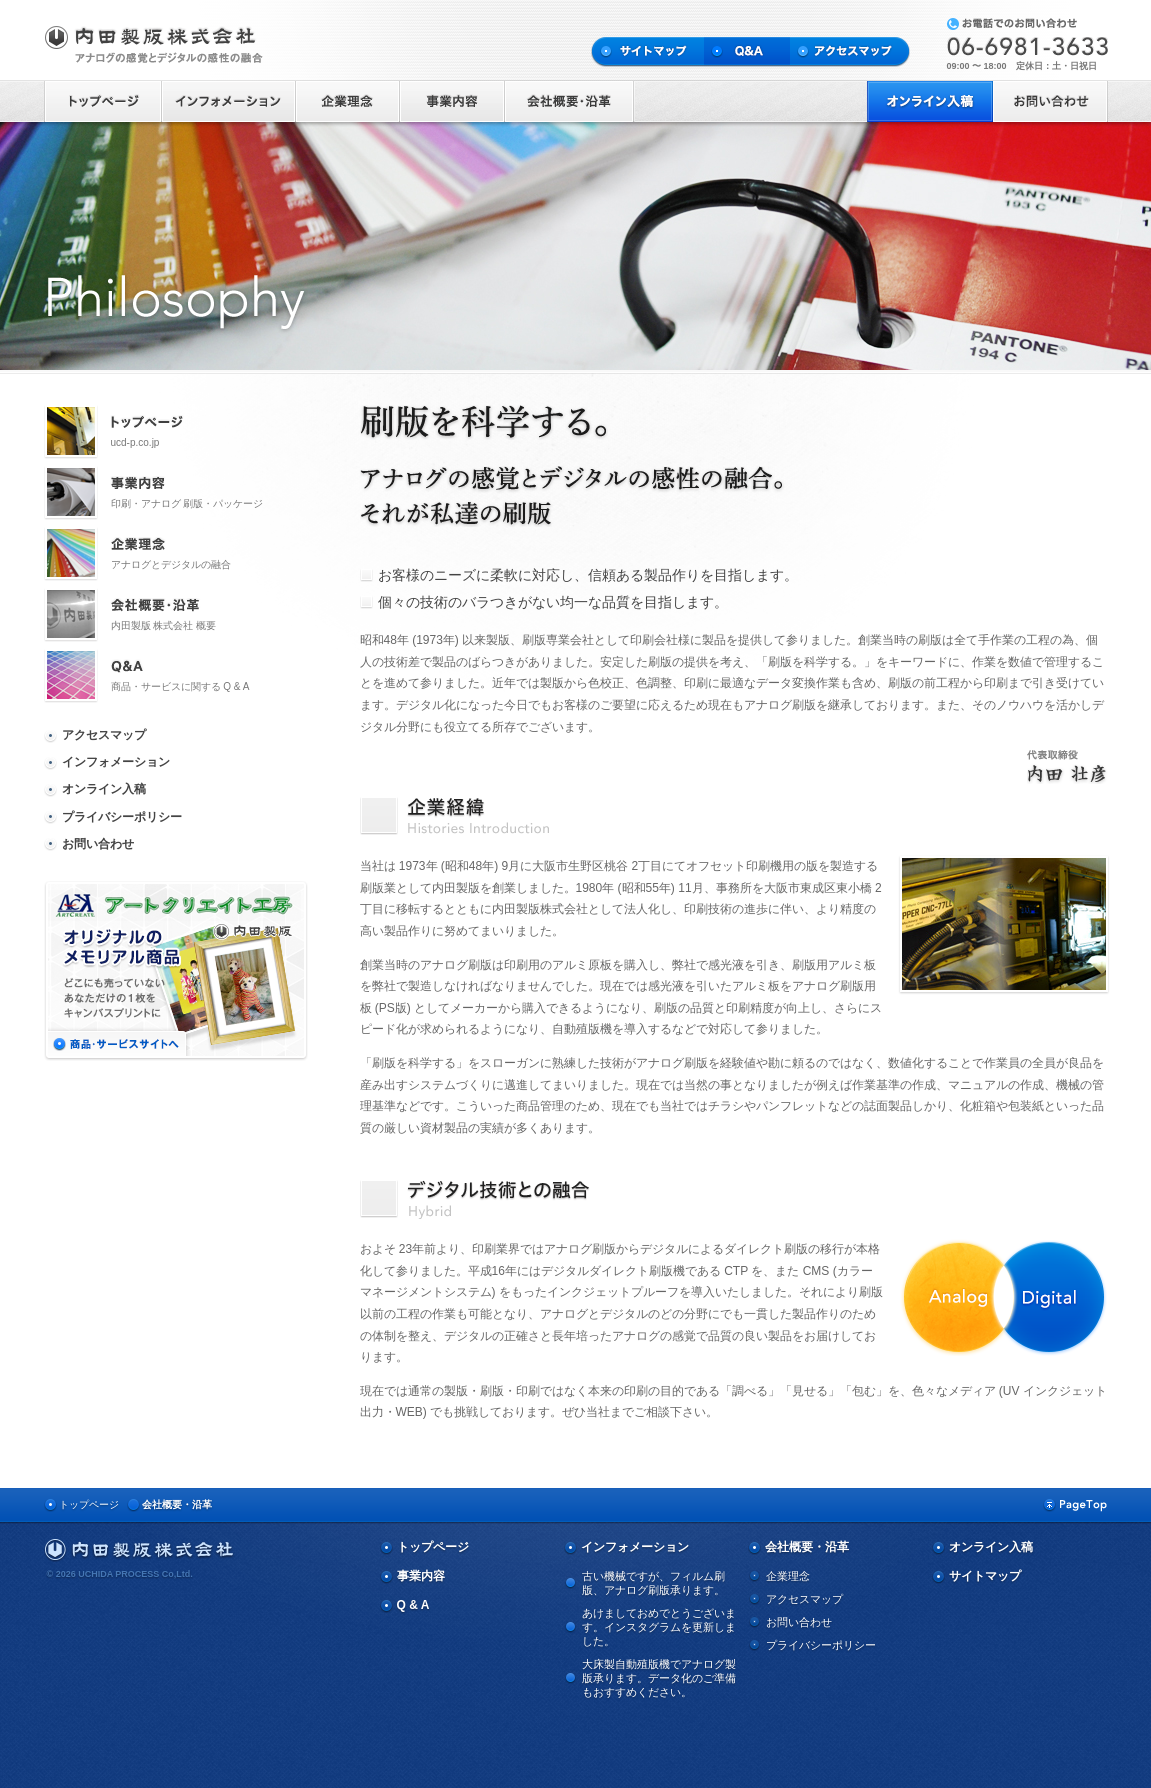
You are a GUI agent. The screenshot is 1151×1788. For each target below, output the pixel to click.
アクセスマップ (104, 735)
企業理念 (788, 1576)
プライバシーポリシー (122, 817)
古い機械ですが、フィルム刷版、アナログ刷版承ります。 (653, 1583)
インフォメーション (116, 762)
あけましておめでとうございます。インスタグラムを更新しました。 (659, 1627)
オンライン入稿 (104, 789)
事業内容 (421, 1576)
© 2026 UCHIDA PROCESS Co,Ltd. (120, 1574)
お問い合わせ (98, 844)
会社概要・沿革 (177, 1504)
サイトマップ (985, 1576)
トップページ (89, 1504)
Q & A (413, 1605)
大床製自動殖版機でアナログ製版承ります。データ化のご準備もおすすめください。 (659, 1678)
